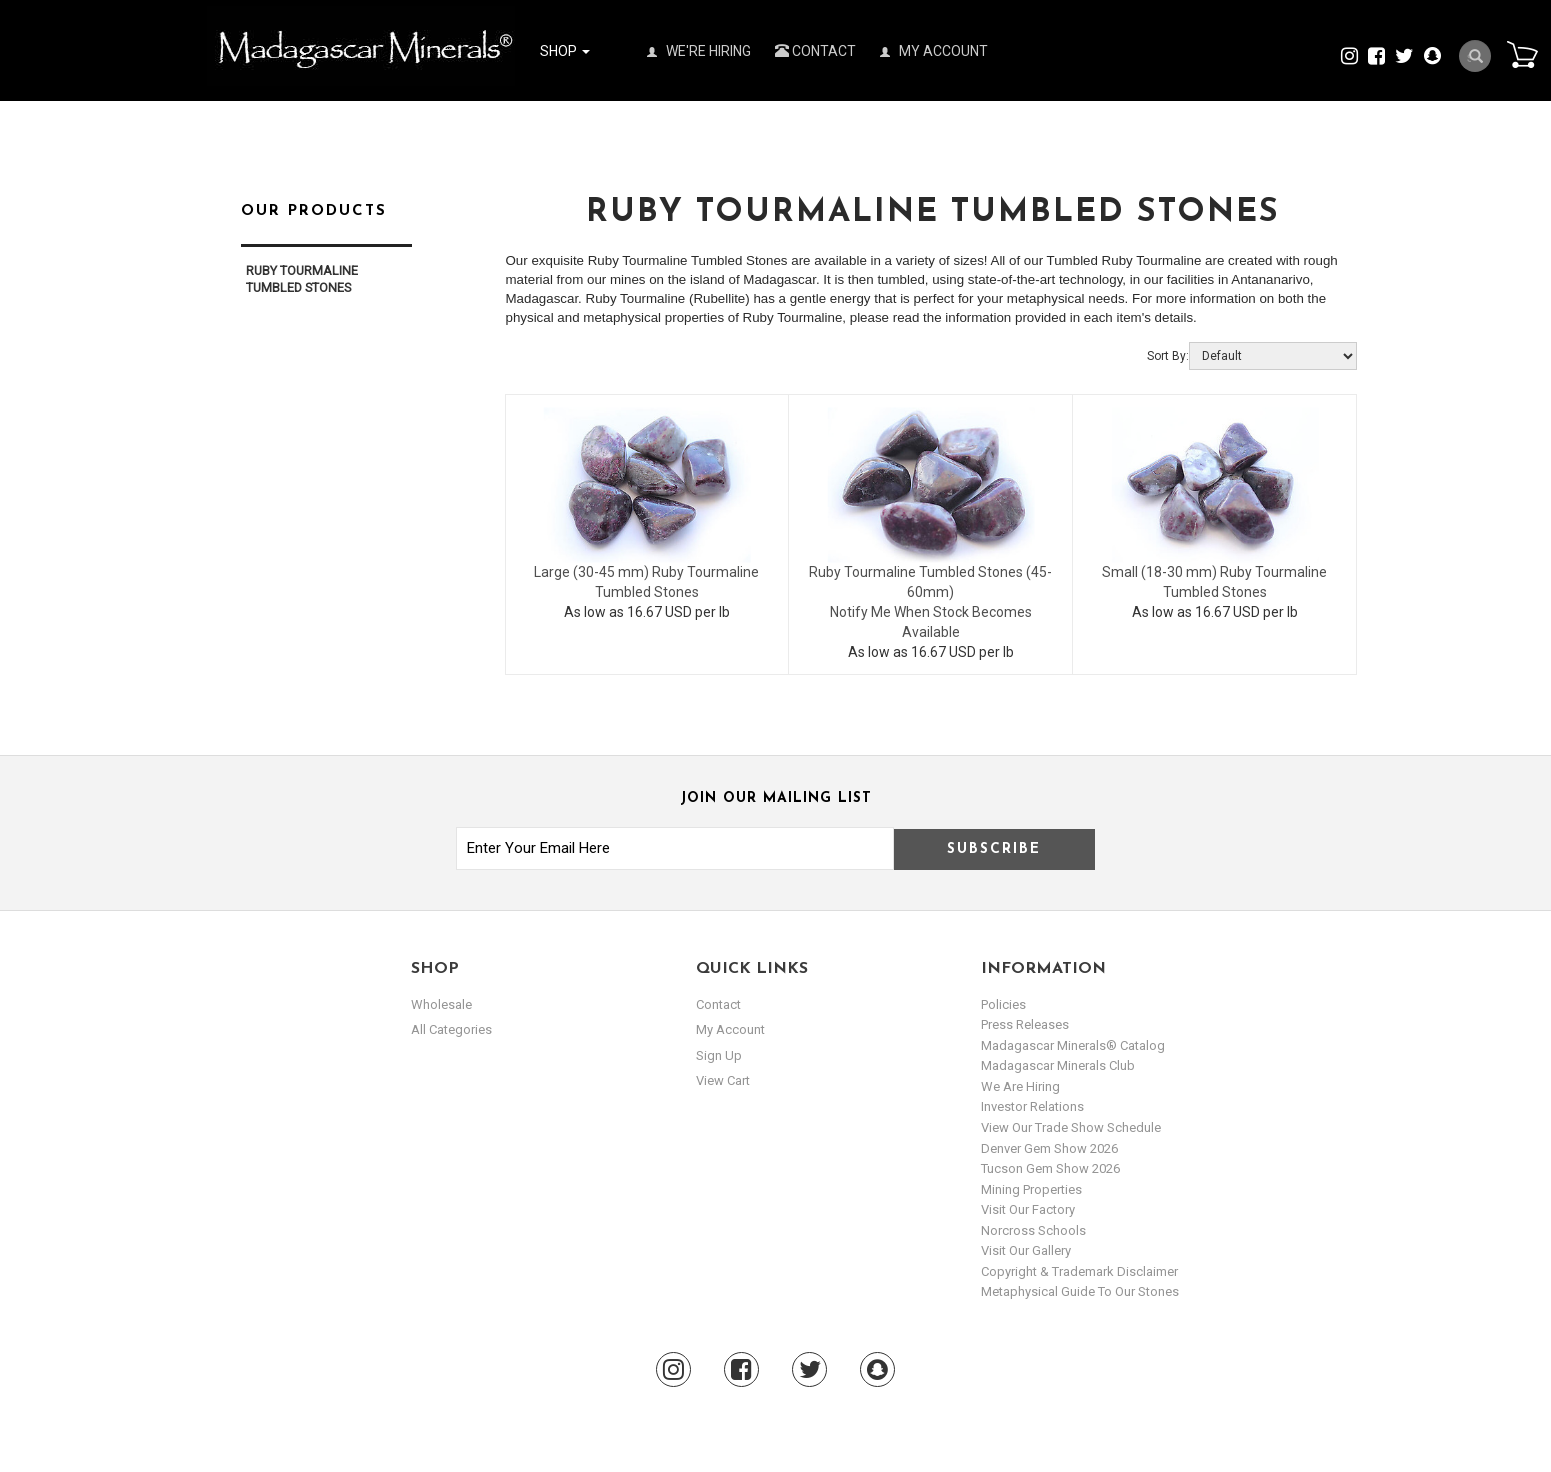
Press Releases (1025, 1024)
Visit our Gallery (1026, 1250)
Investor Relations (1032, 1106)
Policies (1003, 1004)
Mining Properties (1031, 1189)
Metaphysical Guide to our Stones (1080, 1291)
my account (730, 1029)
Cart (1522, 54)
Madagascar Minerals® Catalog (1073, 1045)
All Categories (451, 1029)
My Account (934, 51)
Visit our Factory (1028, 1209)
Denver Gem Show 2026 (1049, 1148)
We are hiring (1020, 1086)
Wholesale (441, 1004)
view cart (723, 1080)
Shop (565, 51)
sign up (719, 1055)
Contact (815, 51)
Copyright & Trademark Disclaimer (1079, 1271)
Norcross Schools (1033, 1230)
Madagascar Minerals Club (1058, 1065)
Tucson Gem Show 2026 (1050, 1168)
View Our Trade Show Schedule (1071, 1127)
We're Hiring (699, 51)
